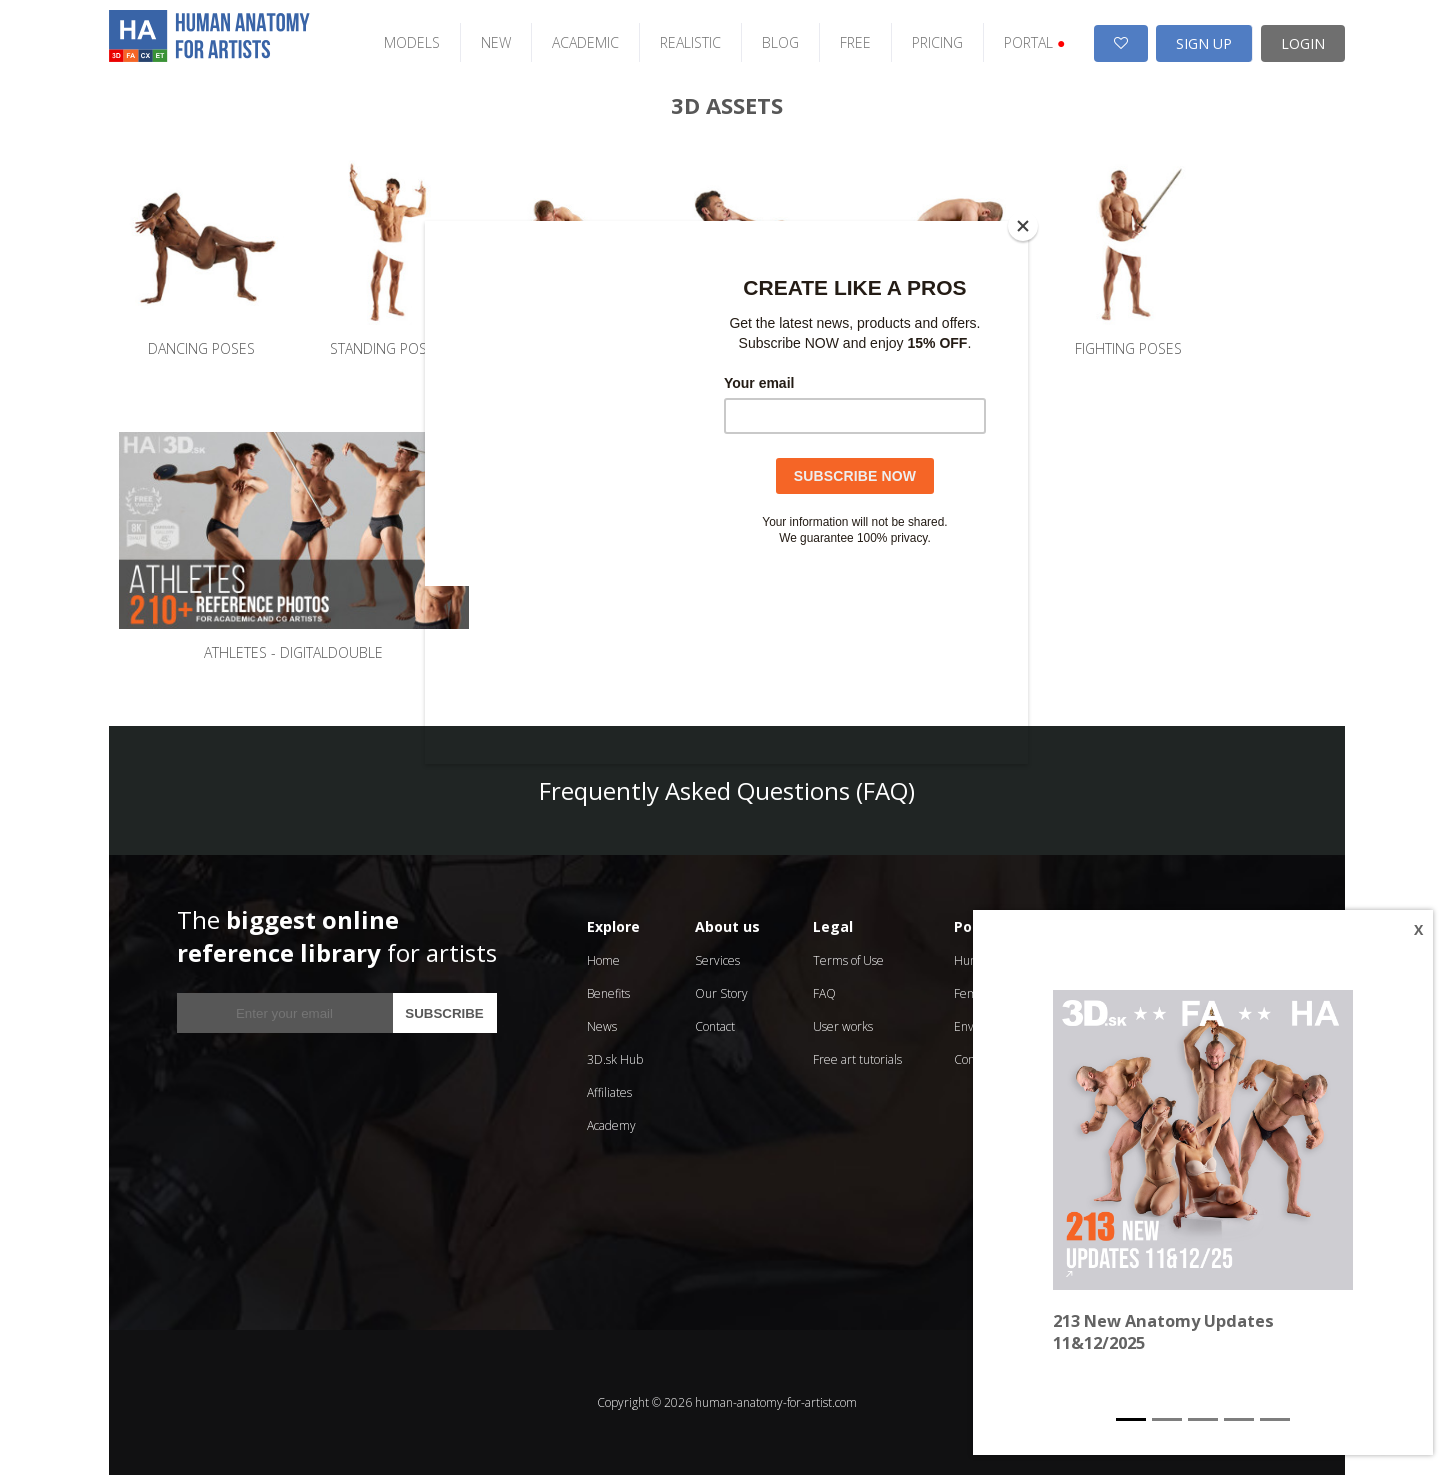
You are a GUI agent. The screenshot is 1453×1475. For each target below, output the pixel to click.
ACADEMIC (585, 42)
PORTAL (1034, 42)
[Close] (1023, 226)
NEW (496, 42)
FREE (855, 42)
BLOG (780, 42)
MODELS (412, 42)
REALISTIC (690, 42)
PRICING (937, 42)
